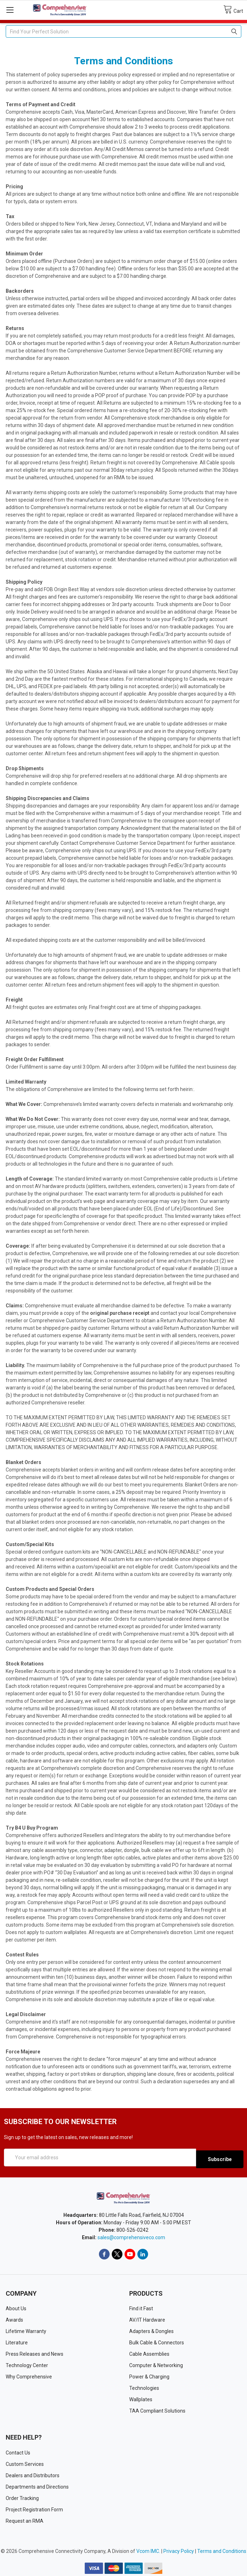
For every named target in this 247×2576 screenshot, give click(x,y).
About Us (16, 2307)
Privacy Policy (178, 2549)
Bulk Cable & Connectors (156, 2341)
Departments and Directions (37, 2485)
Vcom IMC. (148, 2549)
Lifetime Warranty (26, 2330)
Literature (17, 2341)
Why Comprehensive (29, 2375)
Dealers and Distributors (32, 2474)
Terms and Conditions (221, 2549)
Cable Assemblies (149, 2352)
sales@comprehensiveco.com (131, 2236)
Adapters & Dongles (151, 2330)
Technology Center (27, 2364)
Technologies (144, 2386)
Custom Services (25, 2462)
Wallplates (140, 2398)
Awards (14, 2318)
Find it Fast (141, 2307)
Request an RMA (24, 2519)
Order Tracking (22, 2496)
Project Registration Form (34, 2508)
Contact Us (18, 2451)
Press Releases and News (34, 2352)
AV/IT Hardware (147, 2318)
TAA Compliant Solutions (157, 2409)
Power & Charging (149, 2375)
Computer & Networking (156, 2364)
